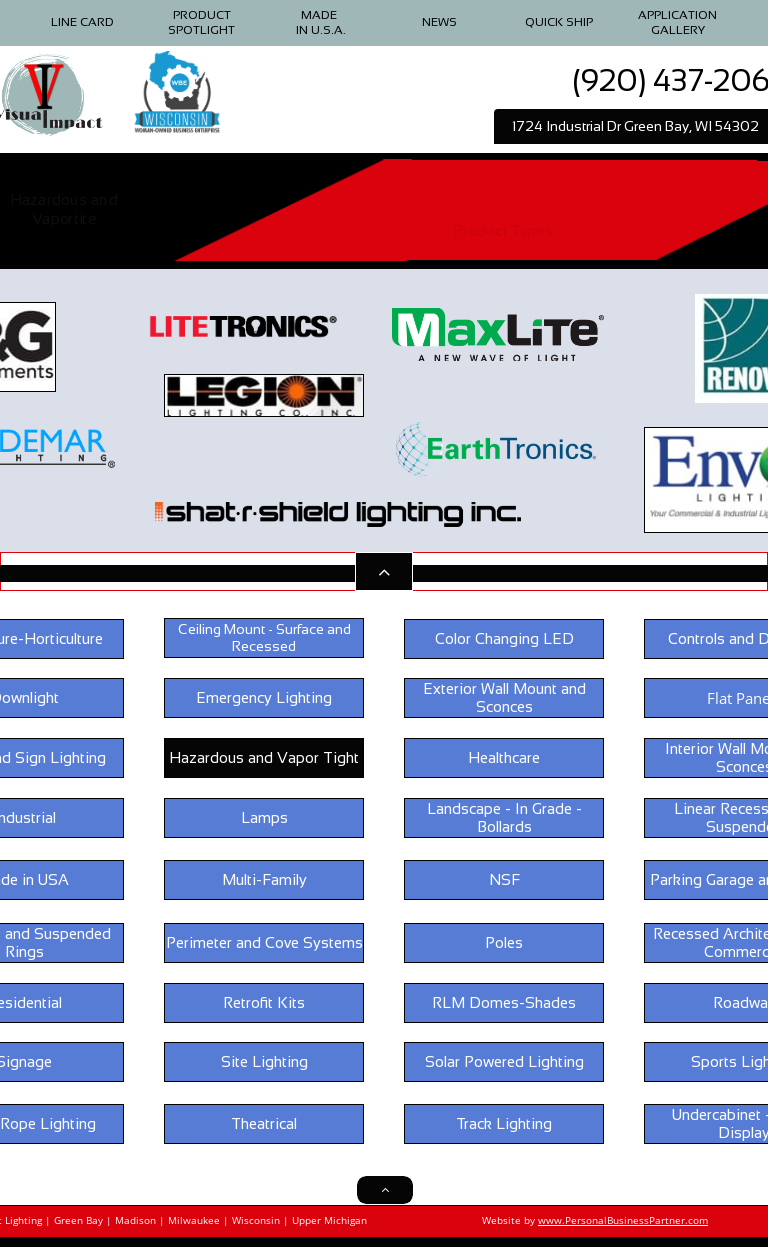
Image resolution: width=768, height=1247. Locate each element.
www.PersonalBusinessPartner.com (623, 1220)
